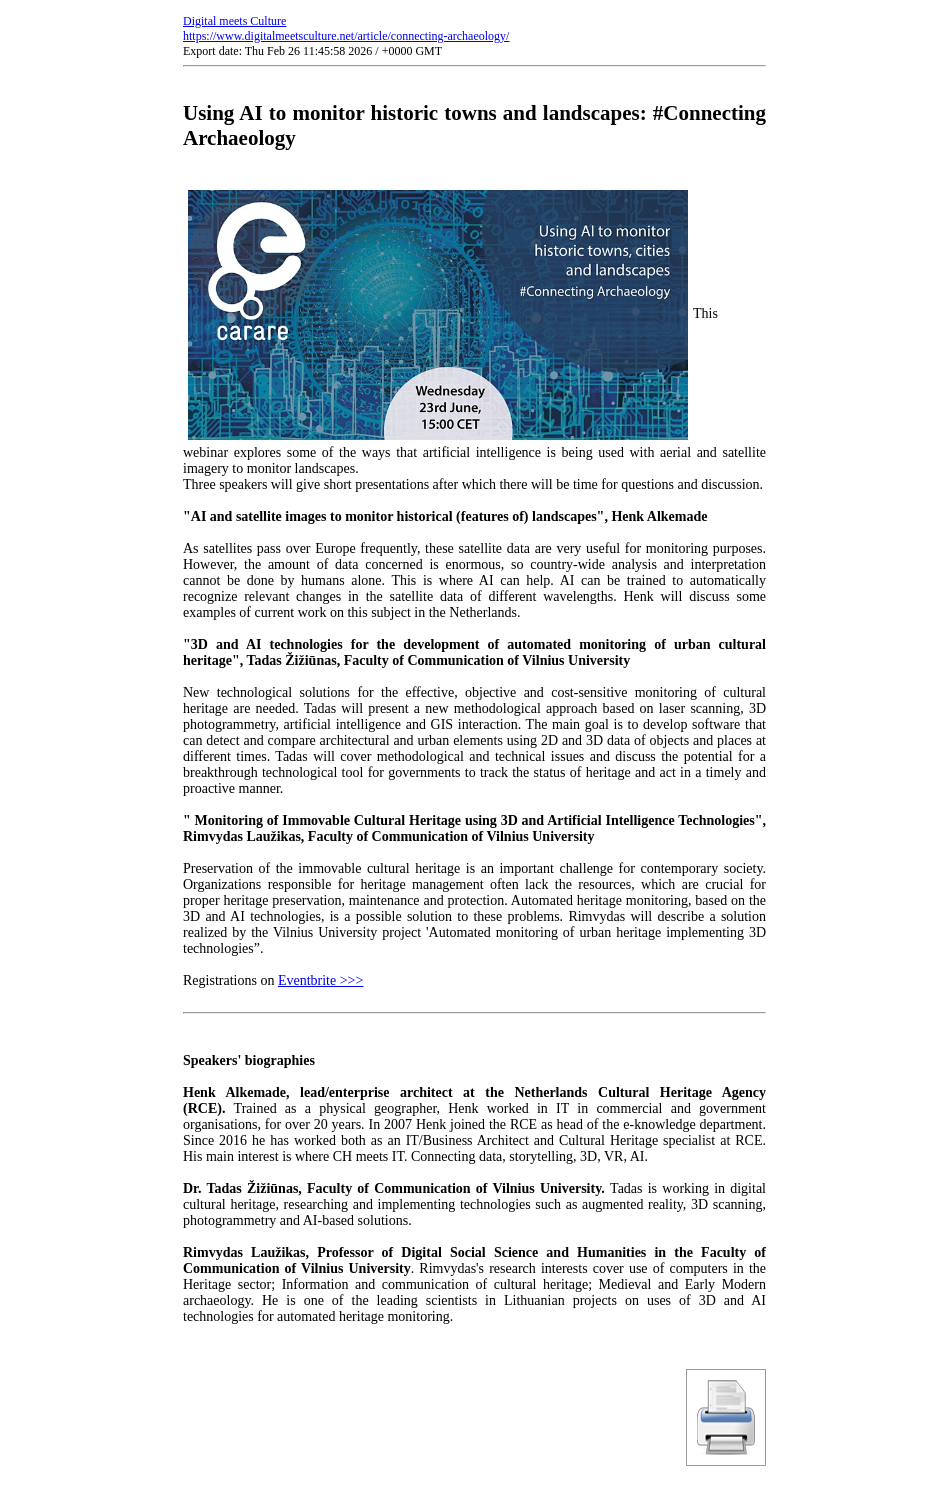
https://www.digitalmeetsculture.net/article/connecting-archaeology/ (346, 36)
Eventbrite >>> (321, 980)
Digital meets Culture (234, 21)
